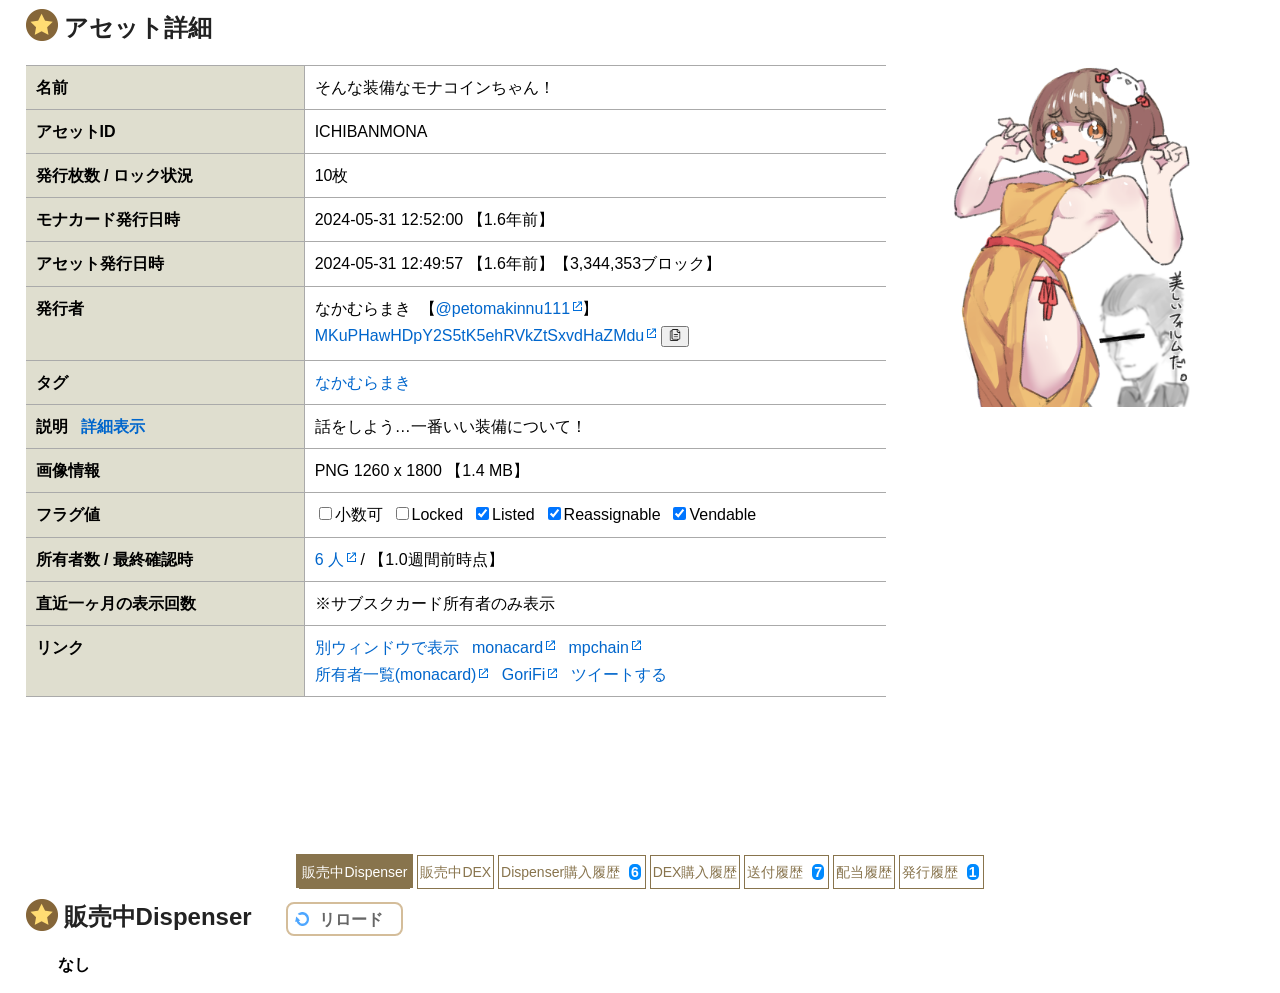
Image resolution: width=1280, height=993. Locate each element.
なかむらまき (363, 382)
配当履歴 (864, 872)
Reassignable (604, 514)
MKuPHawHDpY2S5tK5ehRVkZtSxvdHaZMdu (480, 335)
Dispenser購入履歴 (571, 872)
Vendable (714, 514)
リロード (351, 919)
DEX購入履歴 (695, 872)
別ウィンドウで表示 (387, 647)
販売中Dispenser (354, 872)
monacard (507, 647)
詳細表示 (113, 426)
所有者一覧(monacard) (396, 674)
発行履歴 (940, 872)
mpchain (598, 647)
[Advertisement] (640, 762)
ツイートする (619, 674)
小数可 (351, 514)
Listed (505, 514)
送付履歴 (785, 872)
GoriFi (524, 674)
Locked (430, 514)
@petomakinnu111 (503, 308)
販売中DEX (455, 872)
